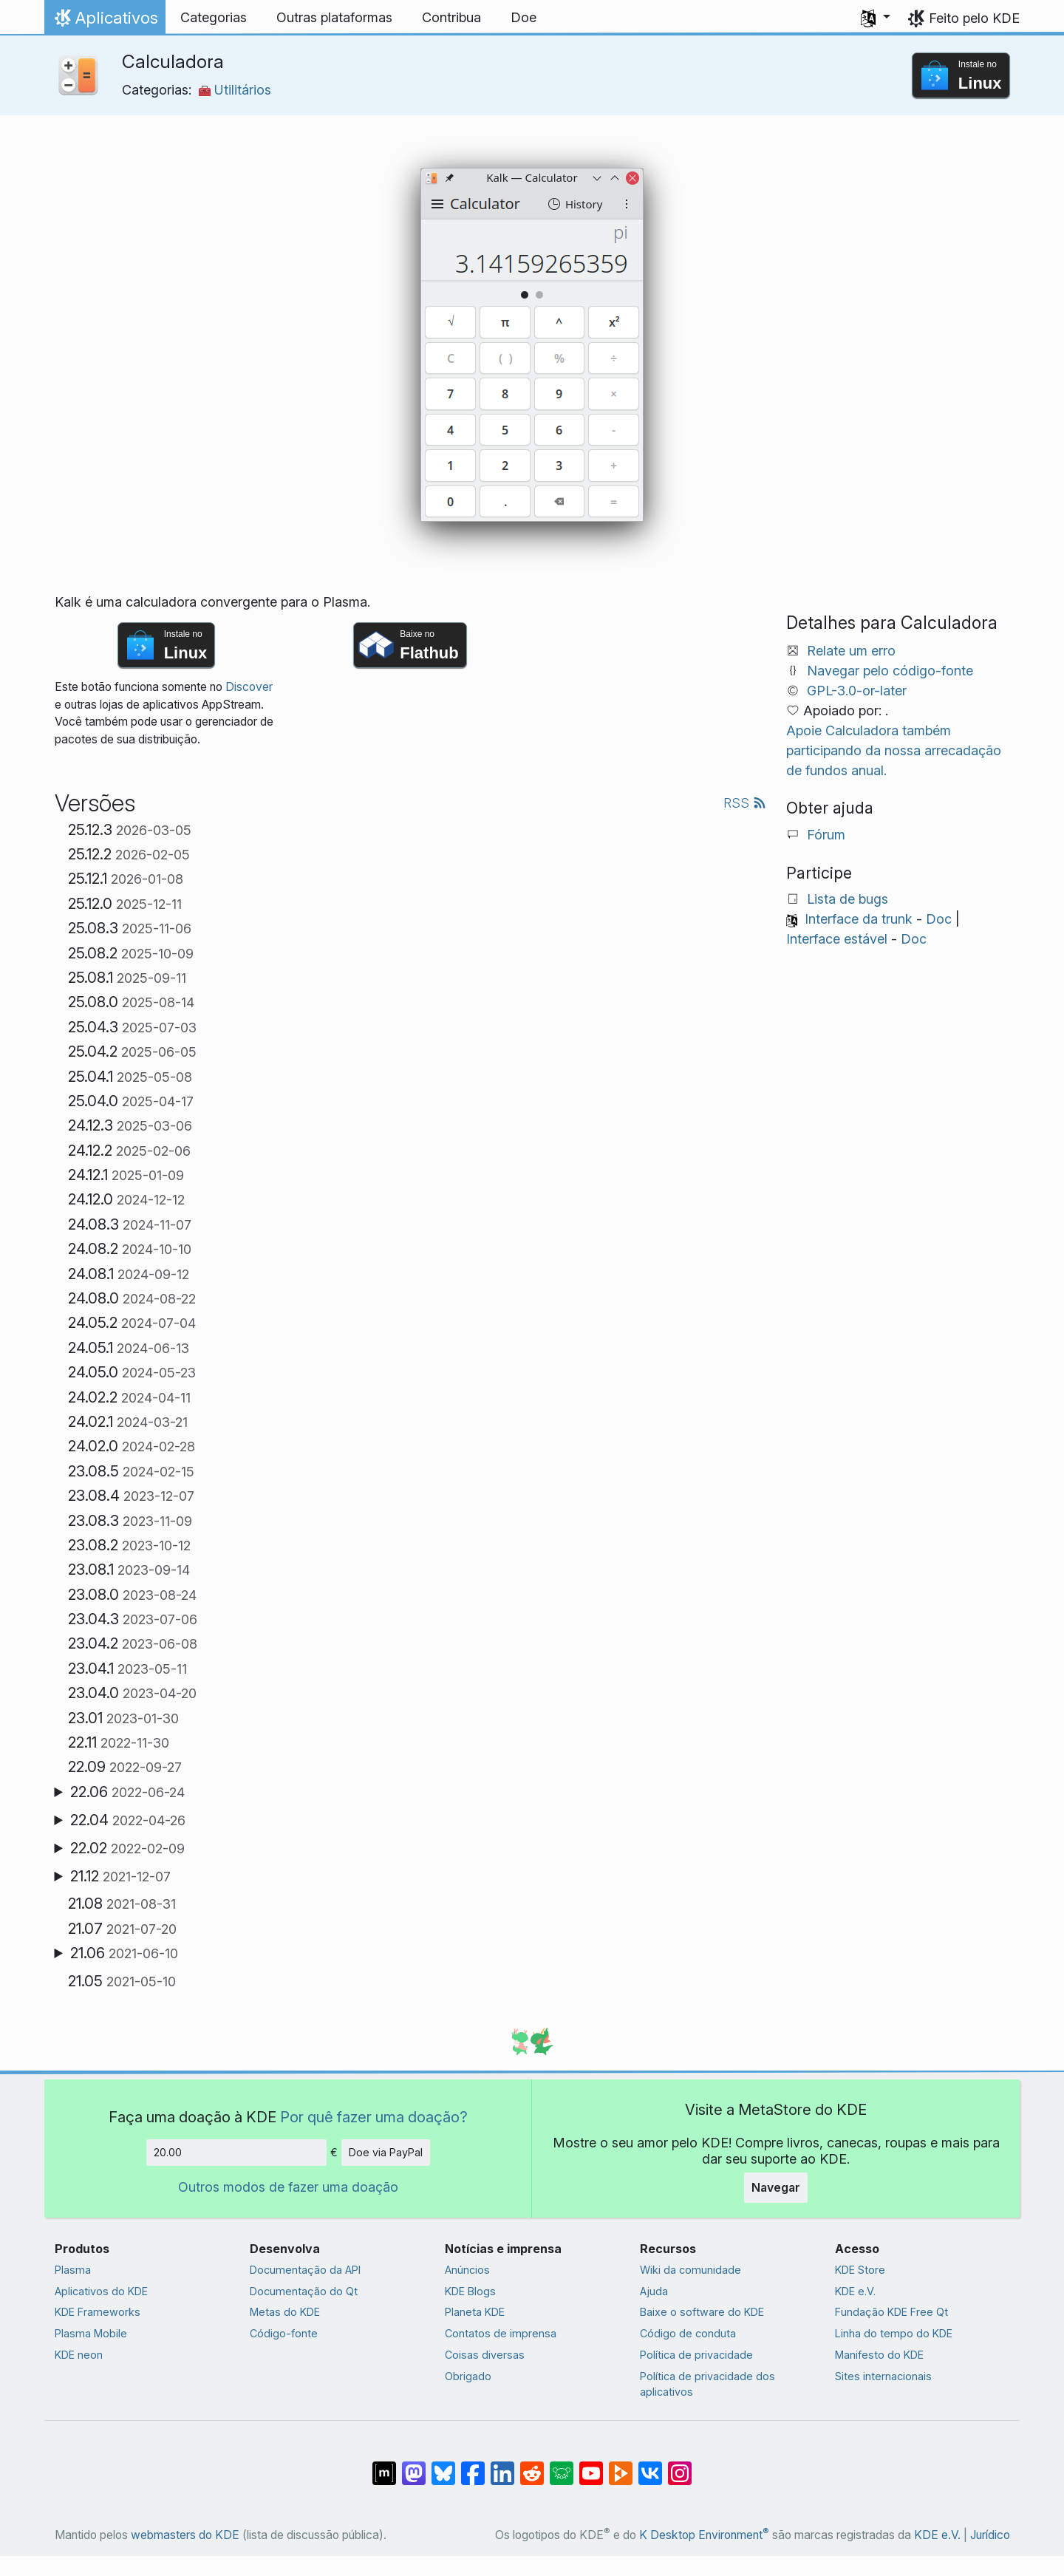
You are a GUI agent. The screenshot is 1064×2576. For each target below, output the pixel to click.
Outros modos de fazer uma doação (288, 2187)
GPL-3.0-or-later (857, 690)
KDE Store (860, 2269)
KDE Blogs (470, 2291)
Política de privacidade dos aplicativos (707, 2384)
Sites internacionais (883, 2376)
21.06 (124, 1953)
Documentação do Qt (304, 2291)
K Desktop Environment (704, 2535)
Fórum (826, 834)
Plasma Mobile (91, 2333)
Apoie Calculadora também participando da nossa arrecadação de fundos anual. (893, 750)
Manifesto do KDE (879, 2354)
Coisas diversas (485, 2354)
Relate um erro (851, 650)
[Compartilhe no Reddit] (532, 2466)
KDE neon (79, 2354)
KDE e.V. (855, 2291)
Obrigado (468, 2376)
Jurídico (990, 2535)
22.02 (127, 1848)
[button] (875, 17)
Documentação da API (305, 2269)
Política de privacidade (696, 2354)
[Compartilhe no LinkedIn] (502, 2466)
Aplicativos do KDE (101, 2291)
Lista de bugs (847, 899)
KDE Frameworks (97, 2312)
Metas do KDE (285, 2312)
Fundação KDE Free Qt (891, 2312)
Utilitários (235, 90)
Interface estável (836, 939)
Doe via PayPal (386, 2152)
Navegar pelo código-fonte (890, 670)
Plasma (73, 2269)
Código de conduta (688, 2333)
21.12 (120, 1876)
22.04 (127, 1820)
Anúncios (467, 2269)
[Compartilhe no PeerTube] (620, 2466)
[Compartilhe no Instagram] (680, 2466)
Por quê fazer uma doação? (374, 2117)
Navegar (775, 2187)
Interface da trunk (859, 919)
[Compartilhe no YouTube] (591, 2466)
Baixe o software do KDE (702, 2312)
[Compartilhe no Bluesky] (443, 2466)
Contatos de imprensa (500, 2333)
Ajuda (654, 2291)
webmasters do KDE (185, 2535)
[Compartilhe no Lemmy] (561, 2466)
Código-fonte (284, 2333)
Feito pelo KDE (974, 18)
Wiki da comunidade (690, 2269)
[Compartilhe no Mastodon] (414, 2466)
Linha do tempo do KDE (893, 2333)
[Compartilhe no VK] (650, 2466)
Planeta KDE (475, 2312)
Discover (249, 687)
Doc (939, 919)
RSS (744, 803)
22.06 (127, 1792)
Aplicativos (104, 21)
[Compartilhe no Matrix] (384, 2466)
